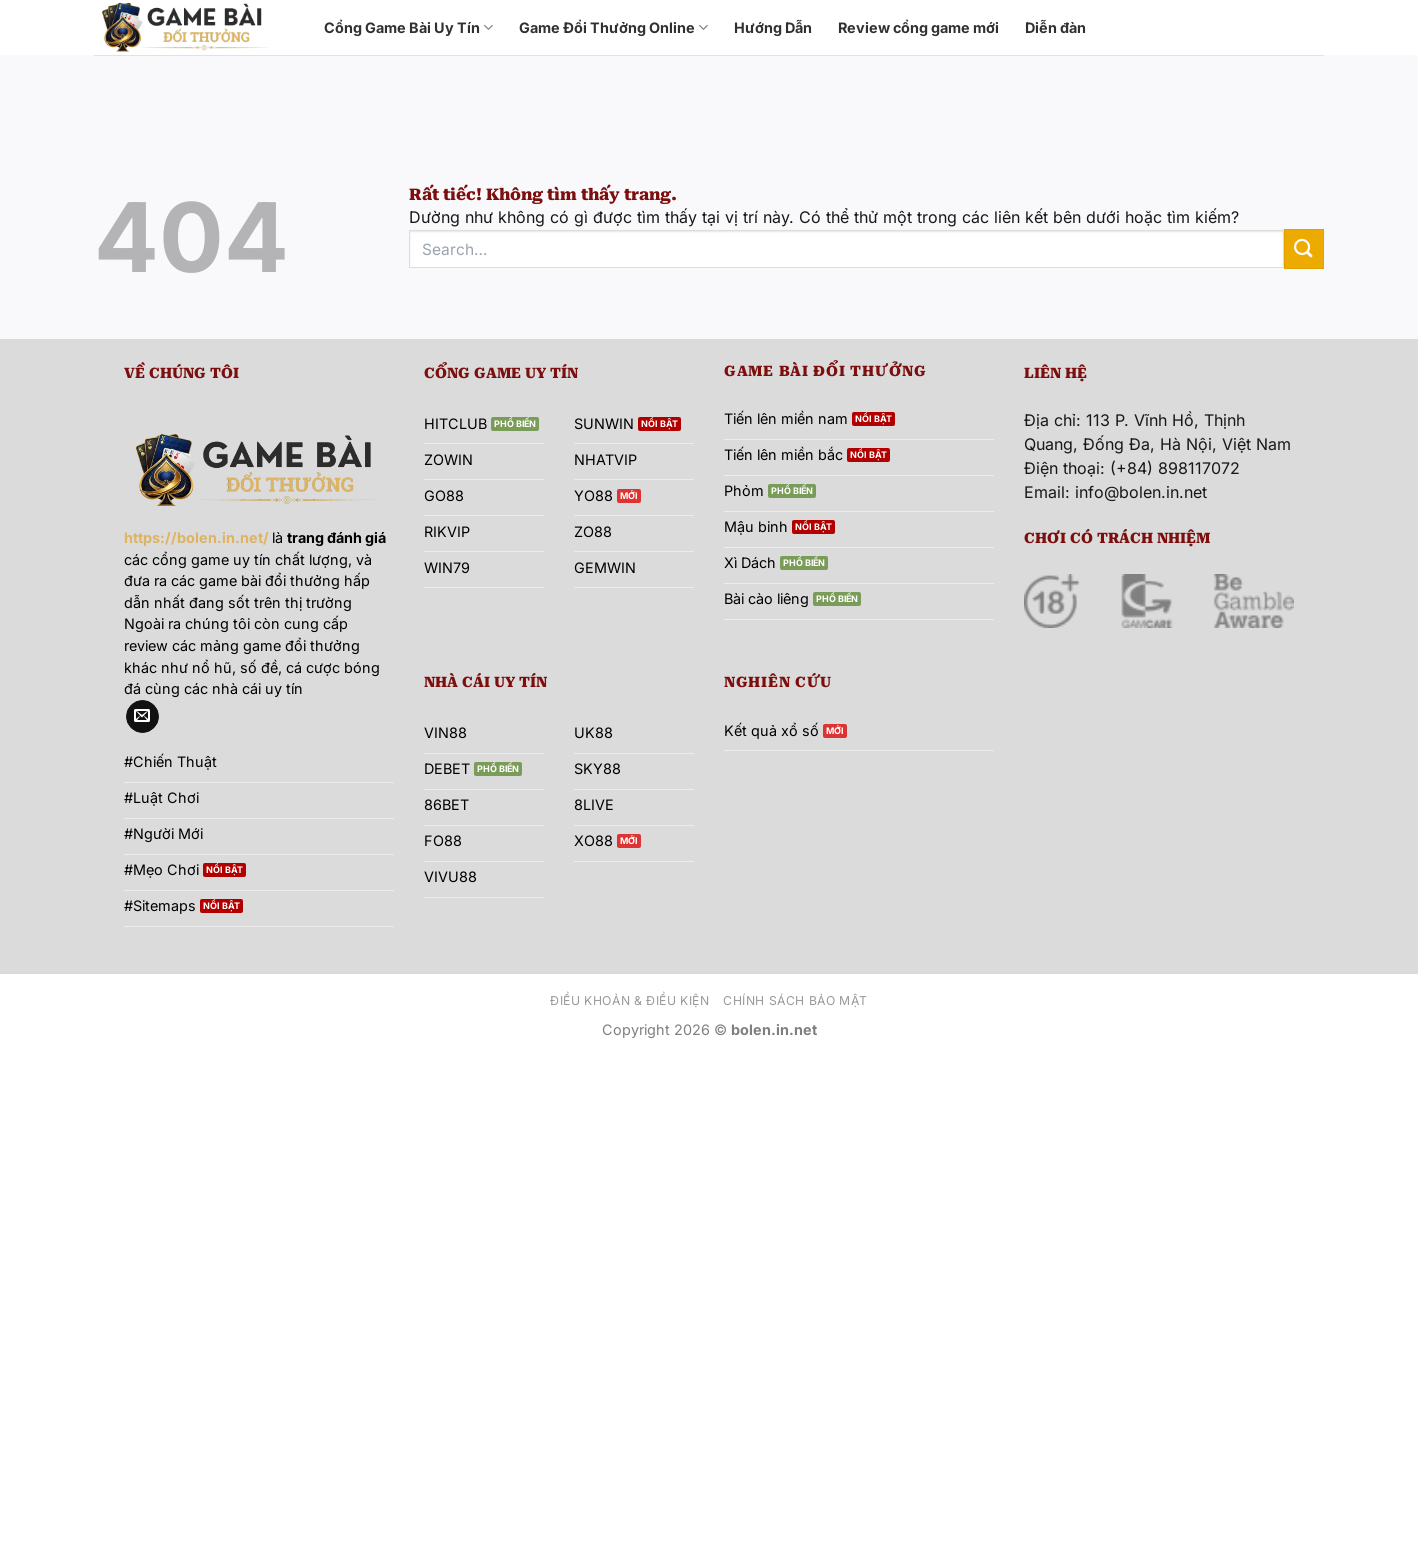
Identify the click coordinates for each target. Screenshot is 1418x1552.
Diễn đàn (1055, 27)
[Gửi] (1304, 248)
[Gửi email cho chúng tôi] (142, 717)
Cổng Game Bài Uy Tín (408, 27)
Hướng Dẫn (773, 27)
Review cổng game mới (918, 27)
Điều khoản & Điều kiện (629, 1000)
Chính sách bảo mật (795, 1000)
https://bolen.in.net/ (196, 537)
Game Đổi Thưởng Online (613, 27)
